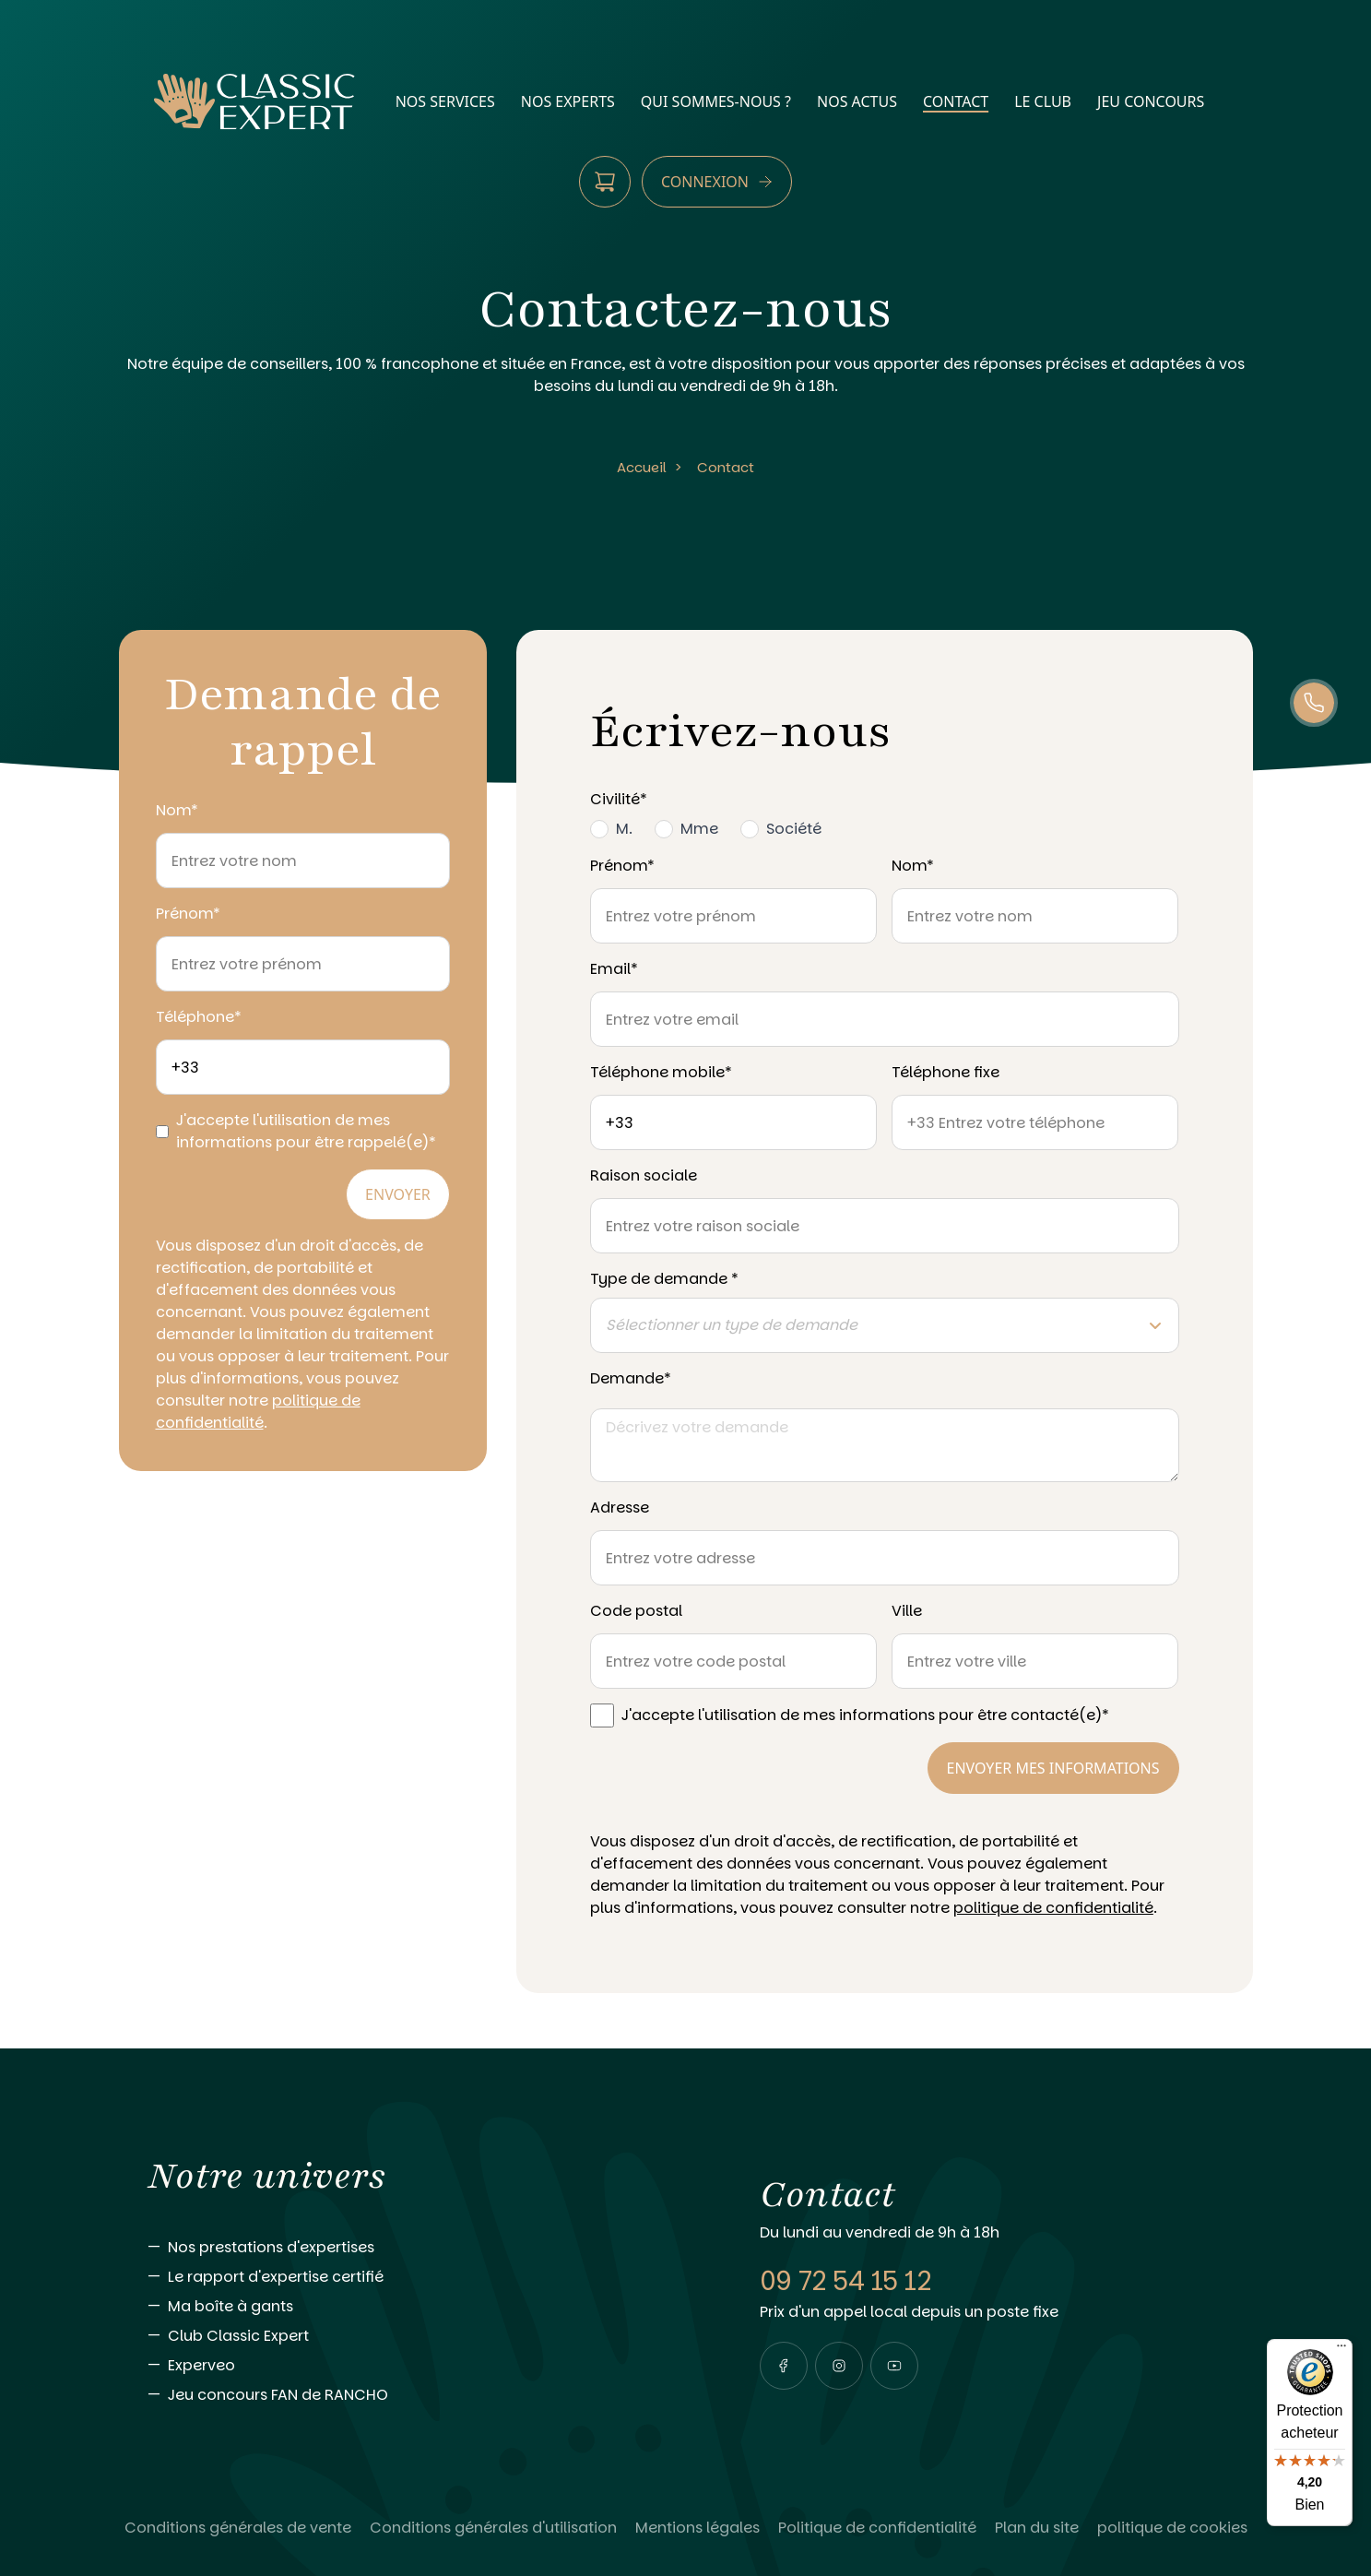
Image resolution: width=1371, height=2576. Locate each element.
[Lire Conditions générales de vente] (237, 2528)
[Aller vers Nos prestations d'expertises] (417, 2248)
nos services (445, 101)
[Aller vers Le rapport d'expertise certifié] (417, 2277)
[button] (784, 2366)
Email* (614, 968)
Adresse (619, 1507)
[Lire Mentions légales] (697, 2528)
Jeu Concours (1150, 101)
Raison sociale (643, 1175)
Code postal (636, 1610)
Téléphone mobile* (661, 1072)
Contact (725, 467)
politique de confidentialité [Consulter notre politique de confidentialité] (258, 1411)
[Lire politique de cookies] (1172, 2528)
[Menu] (1341, 2350)
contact (955, 101)
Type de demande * (664, 1278)
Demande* (630, 1378)
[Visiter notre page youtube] (894, 2366)
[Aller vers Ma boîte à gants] (417, 2307)
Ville (907, 1610)
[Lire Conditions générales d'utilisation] (493, 2528)
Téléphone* (199, 1016)
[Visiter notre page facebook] (784, 2366)
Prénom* (188, 913)
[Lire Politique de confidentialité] (877, 2528)
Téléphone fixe (945, 1072)
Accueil (642, 467)
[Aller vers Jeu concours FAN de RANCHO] (417, 2395)
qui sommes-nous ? (716, 101)
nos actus (857, 101)
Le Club (1042, 101)
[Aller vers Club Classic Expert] (417, 2336)
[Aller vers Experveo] (417, 2366)
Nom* (177, 810)
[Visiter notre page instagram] (839, 2366)
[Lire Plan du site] (1037, 2528)
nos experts (568, 101)
